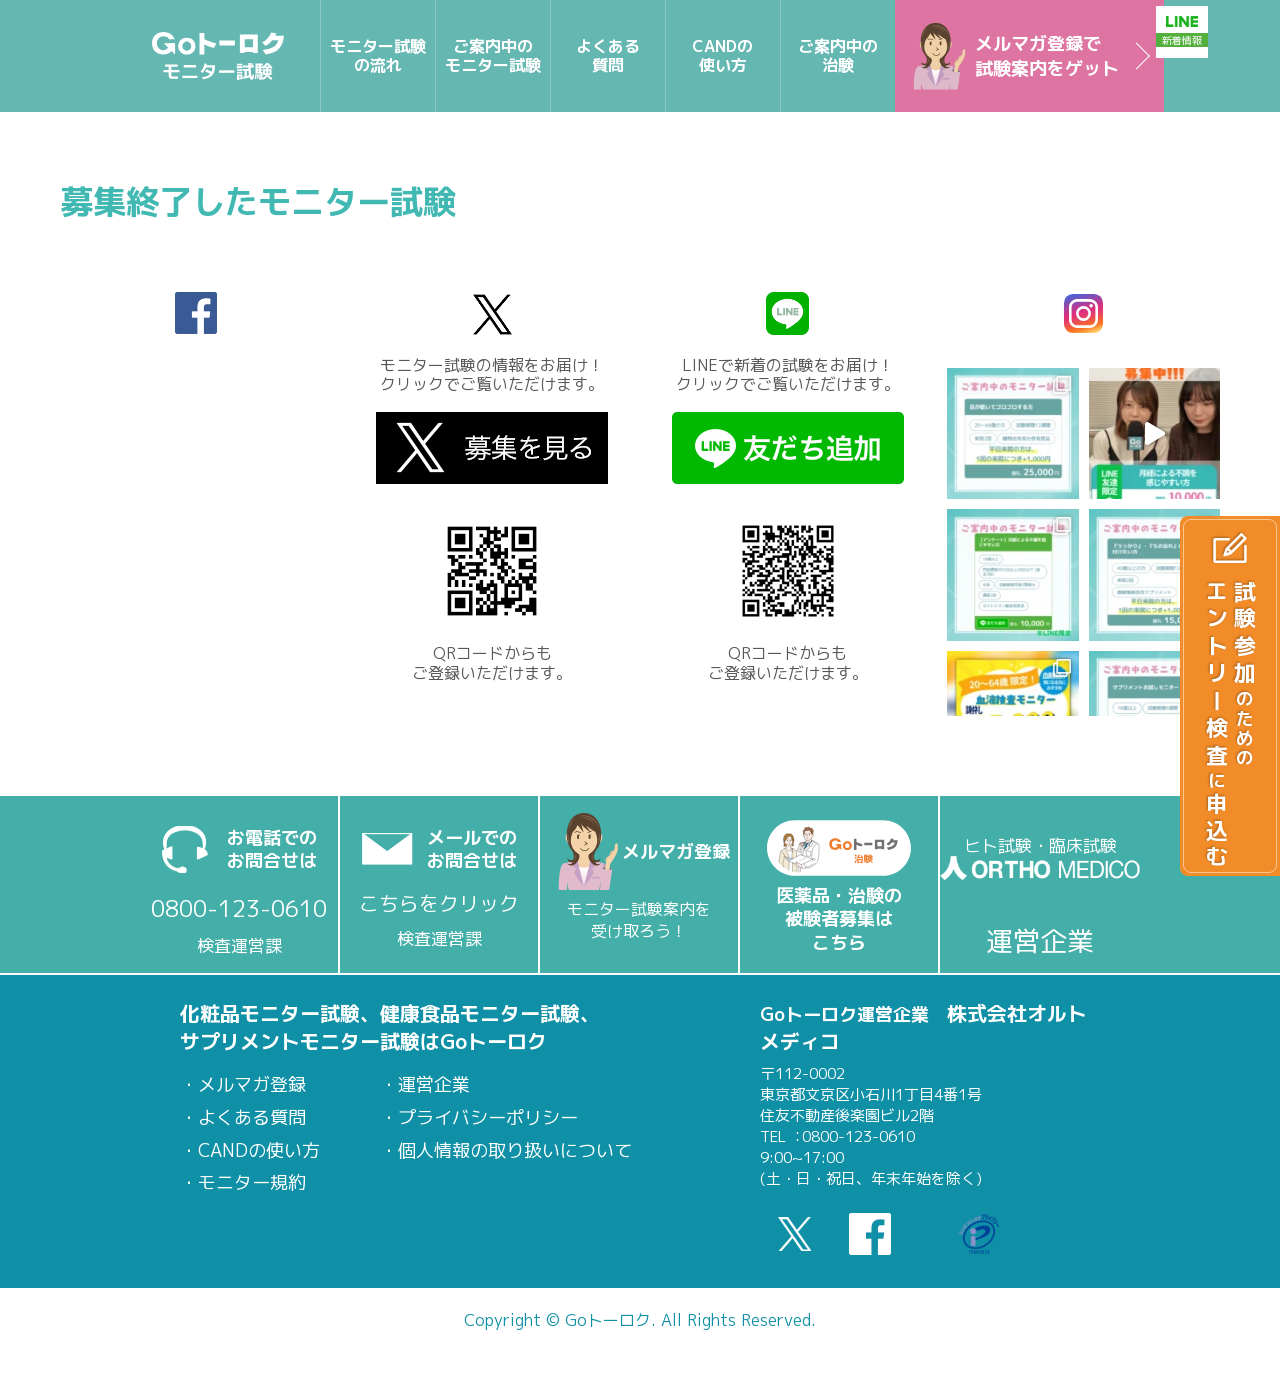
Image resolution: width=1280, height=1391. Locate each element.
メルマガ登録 (252, 1085)
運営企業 (434, 1085)
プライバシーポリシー (488, 1118)
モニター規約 (252, 1183)
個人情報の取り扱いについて (515, 1151)
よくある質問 (252, 1118)
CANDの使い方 (259, 1151)
